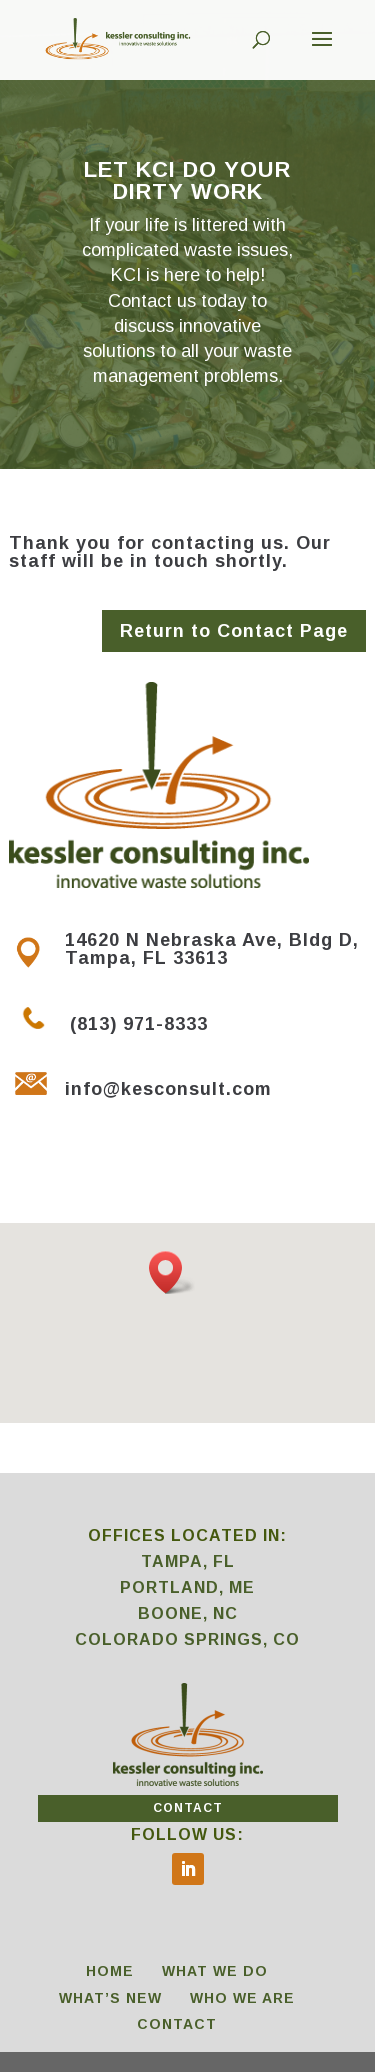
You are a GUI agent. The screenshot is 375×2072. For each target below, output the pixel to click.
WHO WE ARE (242, 1998)
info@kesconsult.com (168, 1089)
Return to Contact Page (234, 631)
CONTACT (188, 1808)
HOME (110, 1971)
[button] (172, 1272)
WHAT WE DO (215, 1971)
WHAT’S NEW (110, 1998)
